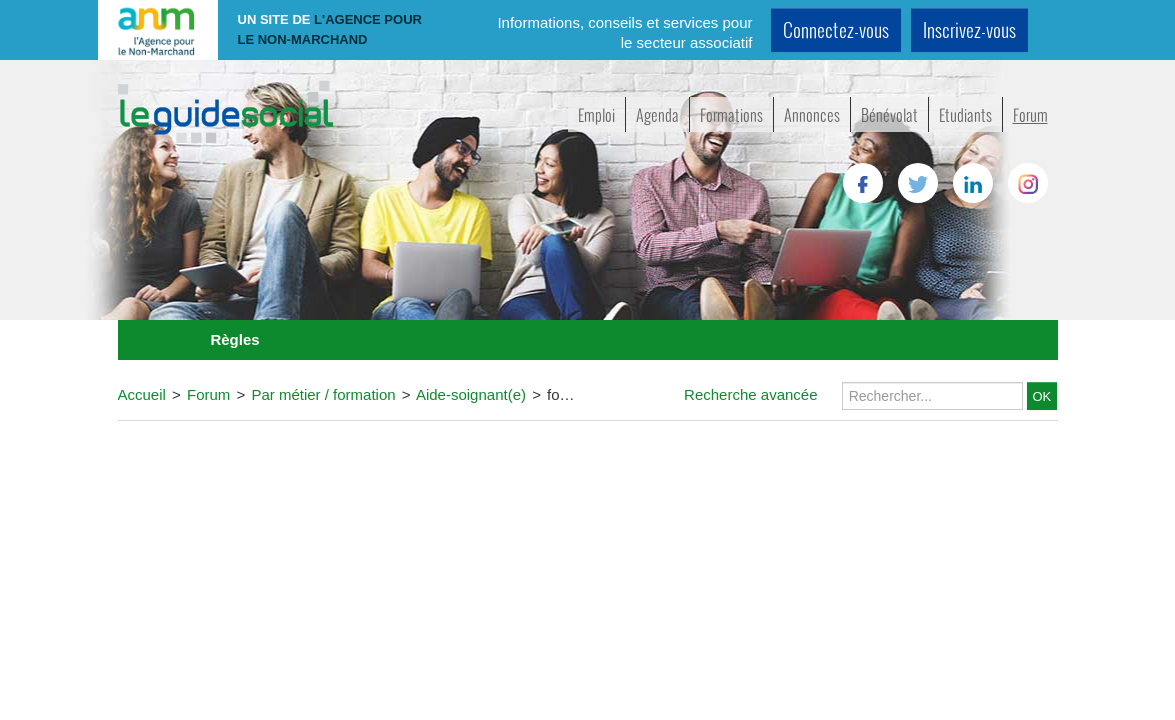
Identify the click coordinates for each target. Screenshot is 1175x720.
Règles (234, 339)
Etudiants (965, 114)
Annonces (812, 114)
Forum (1030, 114)
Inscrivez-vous (969, 29)
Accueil (142, 394)
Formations (731, 114)
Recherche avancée (750, 394)
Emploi (596, 114)
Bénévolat (889, 114)
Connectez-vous (836, 29)
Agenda (657, 114)
